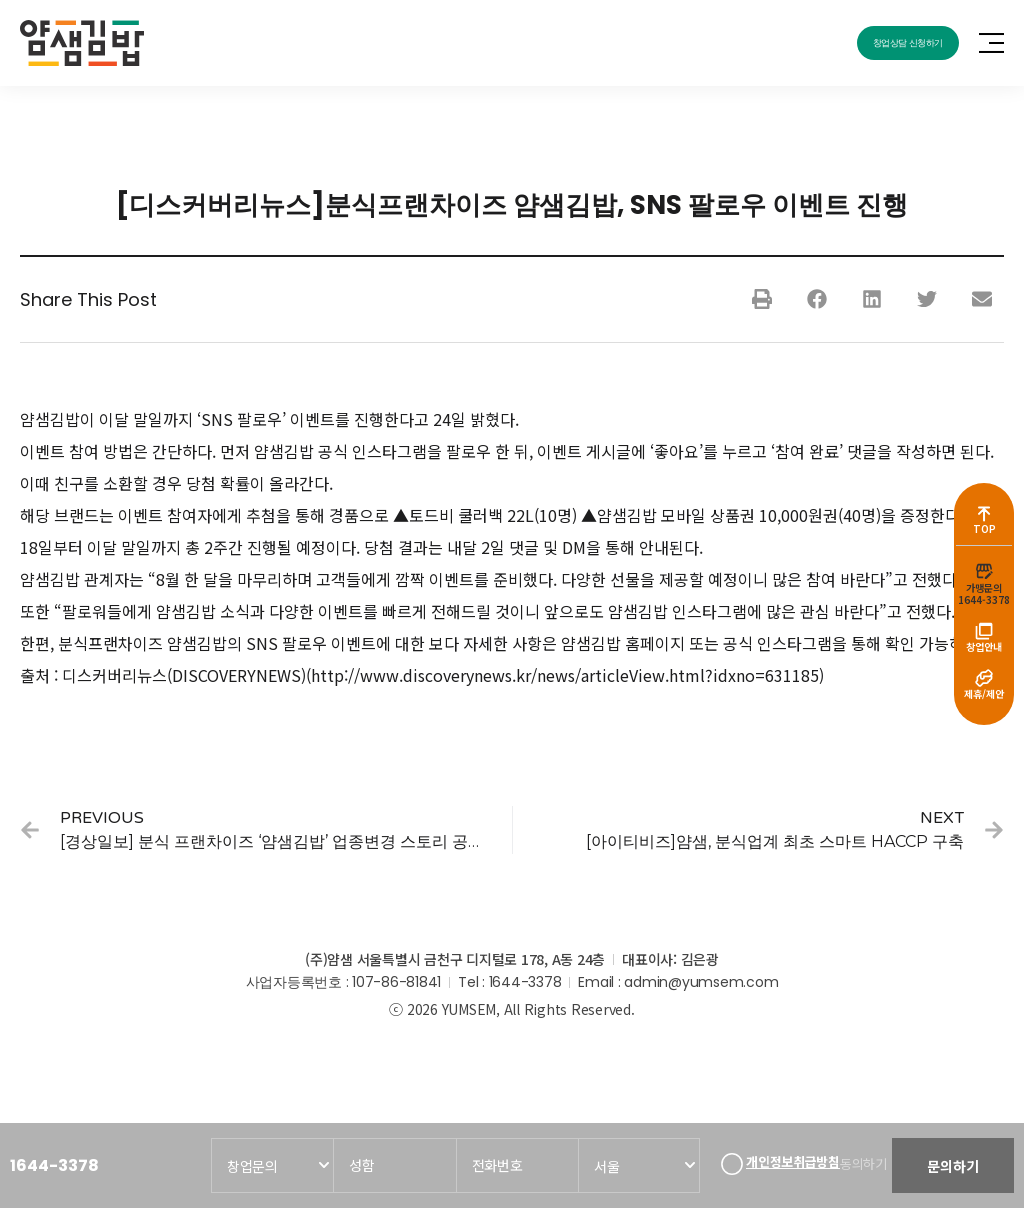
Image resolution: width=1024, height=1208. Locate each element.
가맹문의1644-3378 (984, 593)
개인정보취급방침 (786, 1157)
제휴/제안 (984, 701)
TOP (984, 525)
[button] (761, 299)
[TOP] (984, 508)
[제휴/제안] (984, 684)
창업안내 (984, 650)
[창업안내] (984, 633)
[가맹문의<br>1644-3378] (984, 570)
